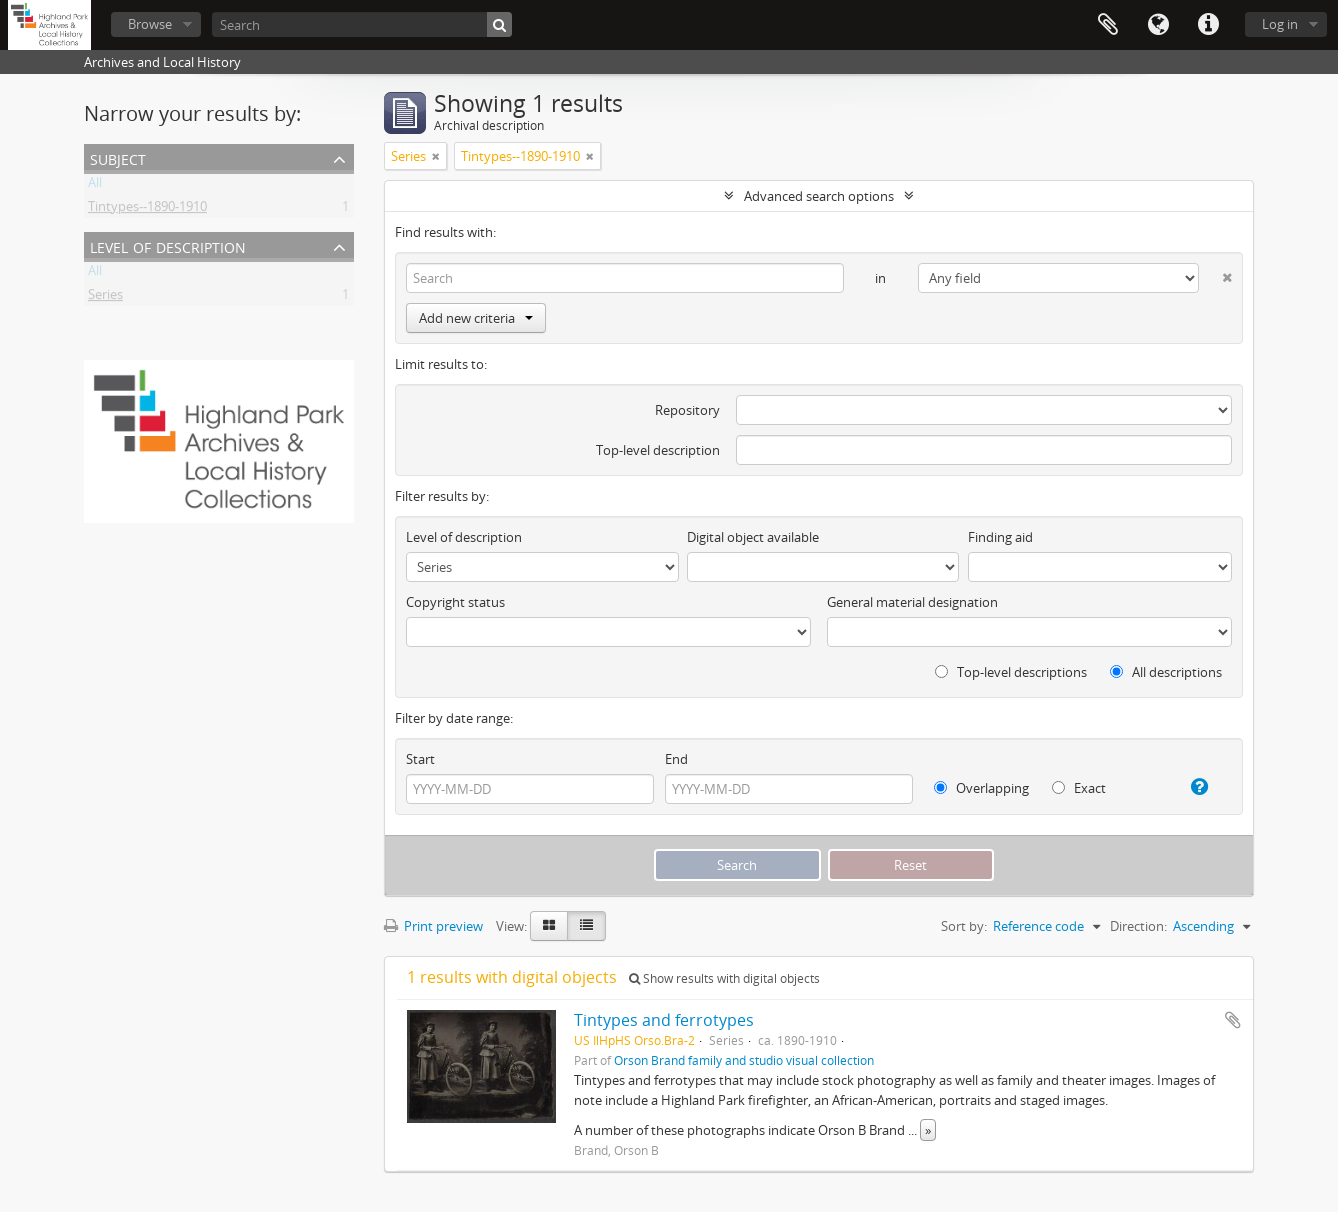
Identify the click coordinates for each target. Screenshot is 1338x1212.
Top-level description (658, 450)
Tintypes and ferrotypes (664, 1020)
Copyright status (455, 602)
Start (420, 759)
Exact (1079, 788)
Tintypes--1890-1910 (147, 210)
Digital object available (753, 537)
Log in (1280, 24)
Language (1158, 25)
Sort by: (964, 926)
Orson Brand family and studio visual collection (744, 1060)
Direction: (1138, 926)
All (95, 186)
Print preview (433, 926)
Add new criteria (476, 318)
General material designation (912, 602)
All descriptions (1166, 672)
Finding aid (1000, 537)
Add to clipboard (1233, 1020)
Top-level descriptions (1011, 672)
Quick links (1208, 25)
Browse (150, 24)
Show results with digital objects (724, 978)
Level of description (168, 245)
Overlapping (981, 788)
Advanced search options (819, 196)
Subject (118, 157)
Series (105, 298)
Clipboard (1108, 25)
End (676, 759)
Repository (687, 410)
